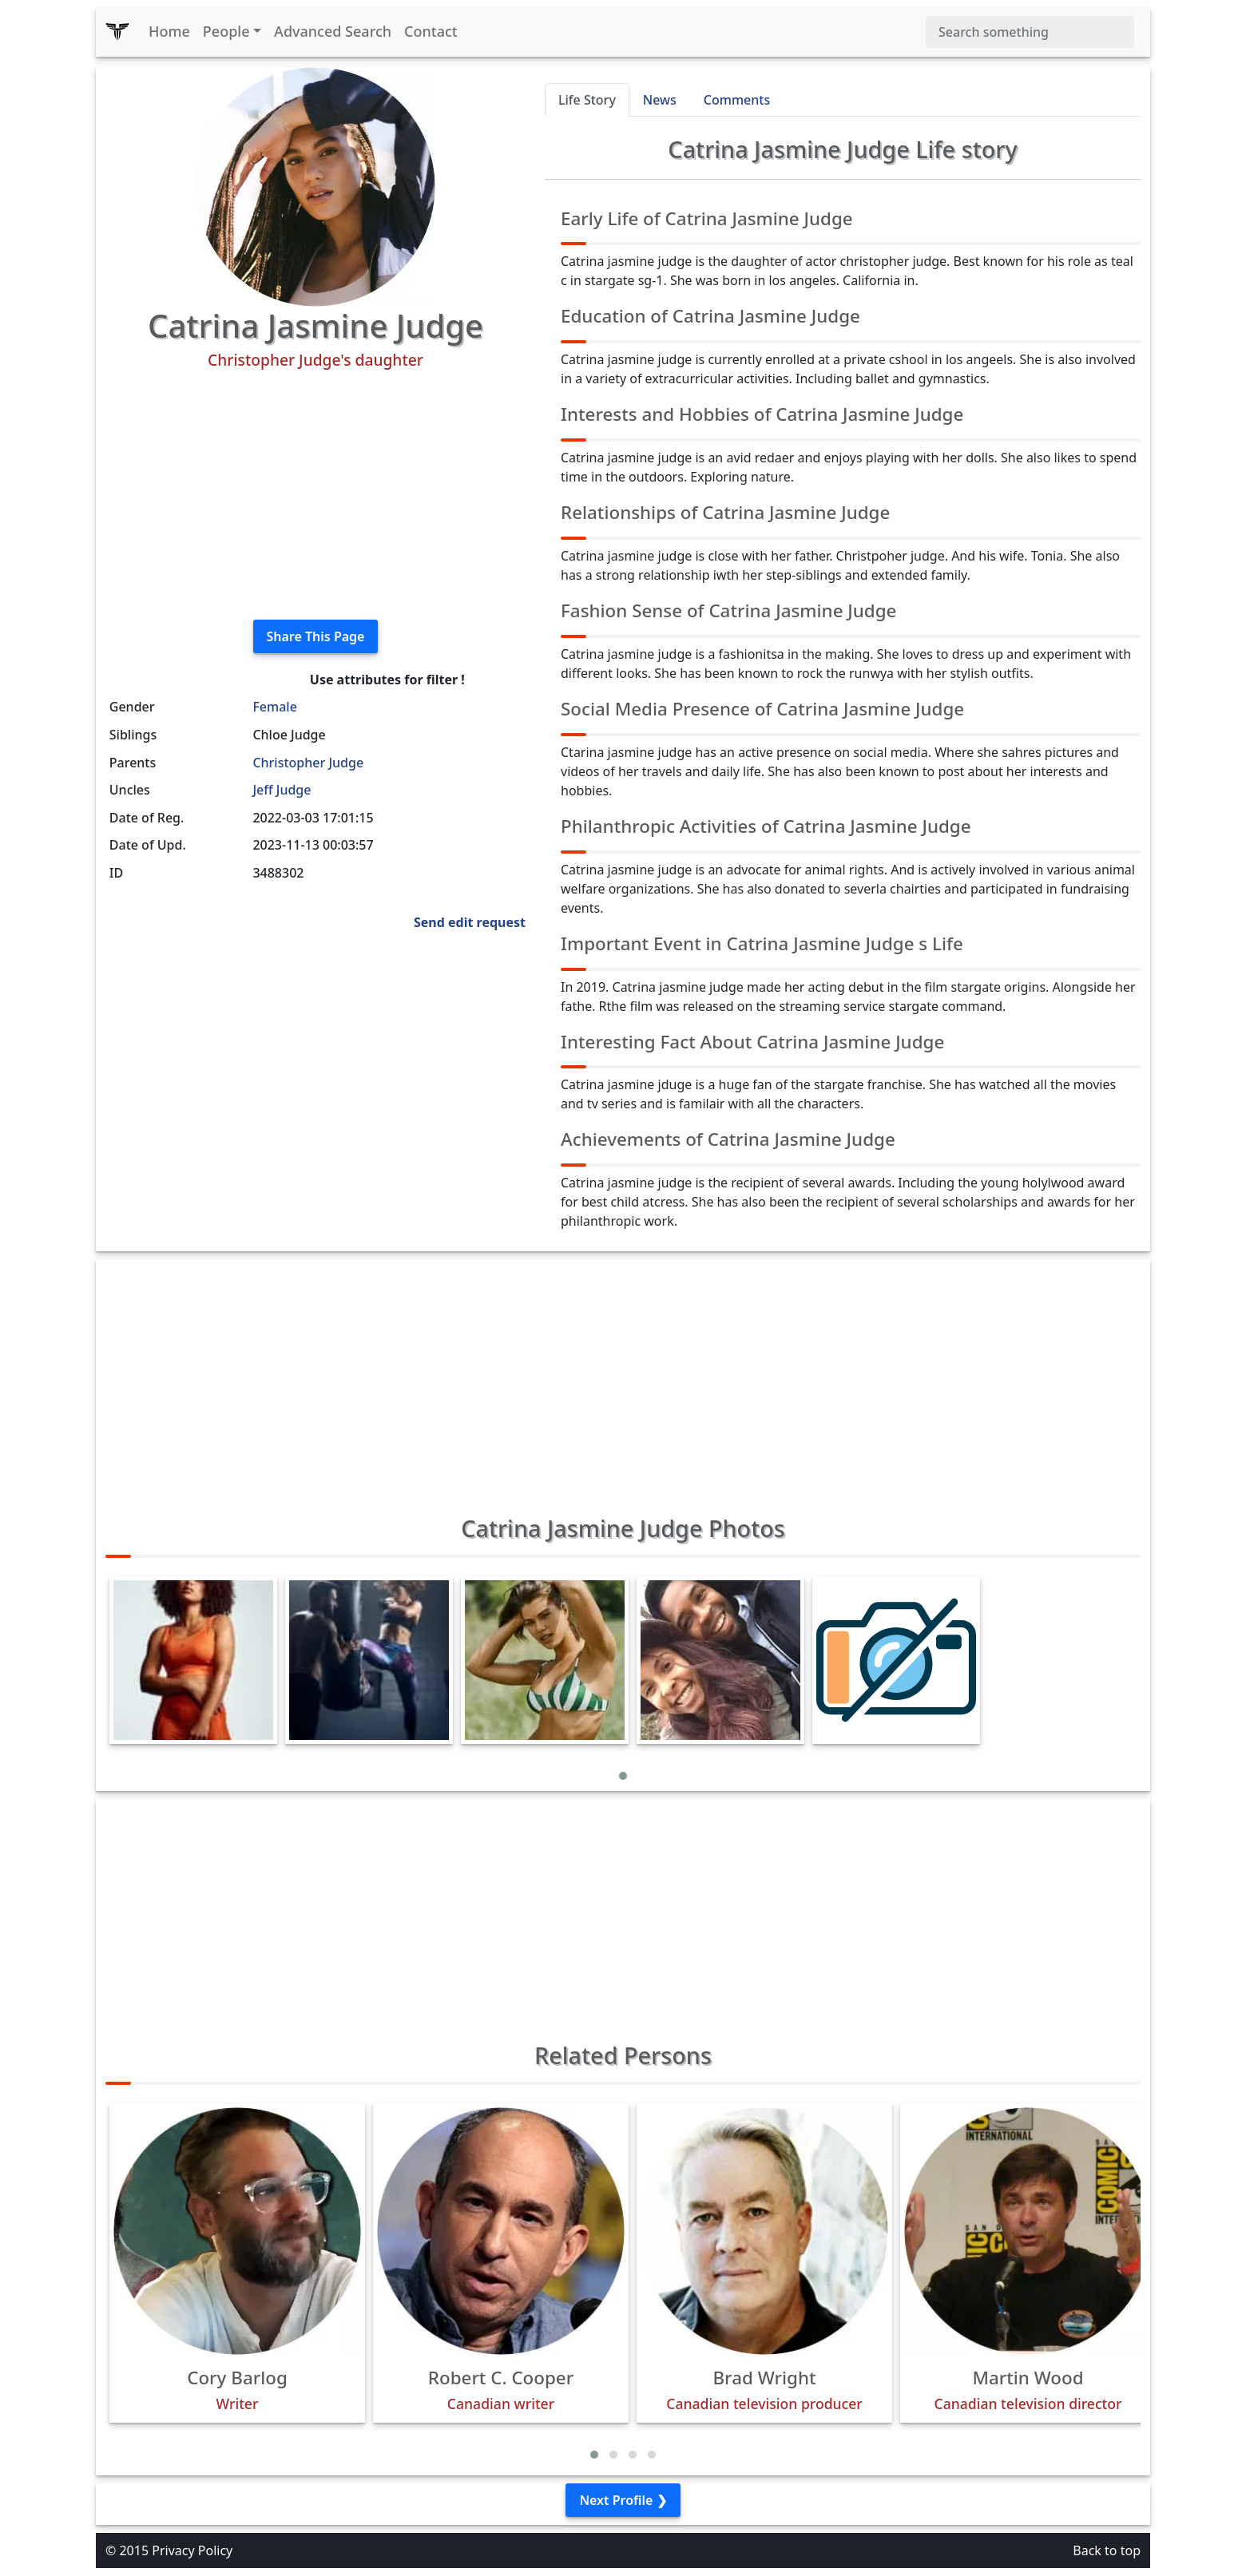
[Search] (1030, 32)
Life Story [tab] (587, 100)
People (226, 31)
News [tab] (660, 100)
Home (169, 31)
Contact (431, 31)
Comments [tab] (737, 100)
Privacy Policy (192, 2550)
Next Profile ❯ (622, 2500)
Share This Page (316, 636)
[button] (623, 1776)
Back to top (1107, 2550)
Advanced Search (332, 31)
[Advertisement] (315, 495)
